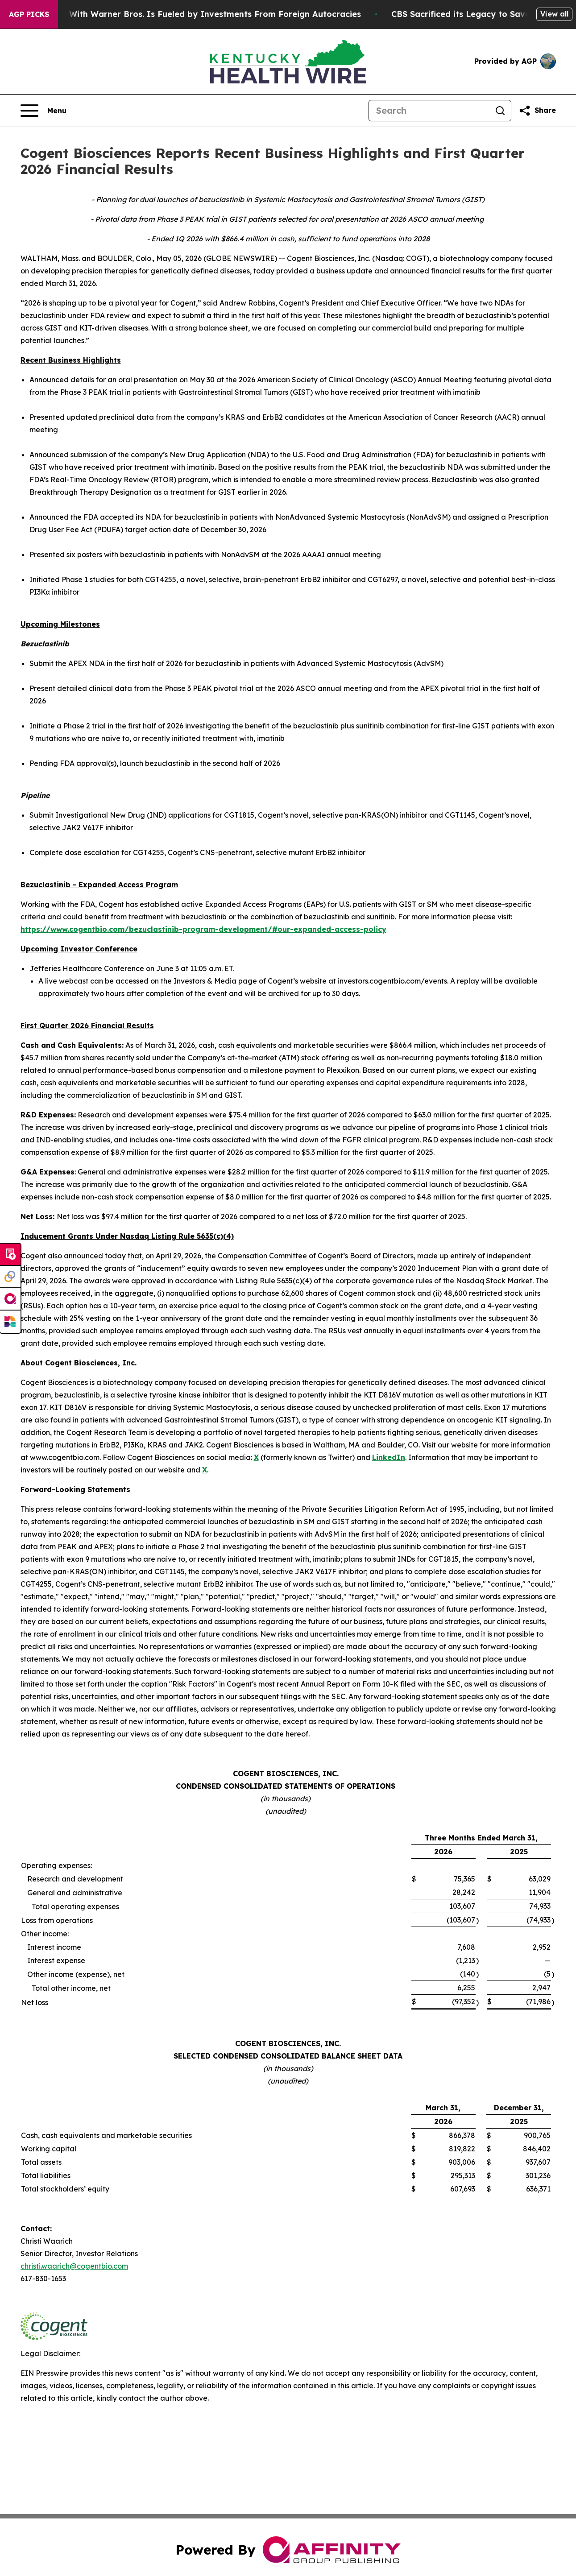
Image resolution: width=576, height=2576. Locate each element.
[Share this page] (537, 111)
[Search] (429, 110)
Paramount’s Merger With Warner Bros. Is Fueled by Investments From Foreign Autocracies (202, 14)
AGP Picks (29, 14)
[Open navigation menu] (43, 111)
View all (554, 13)
